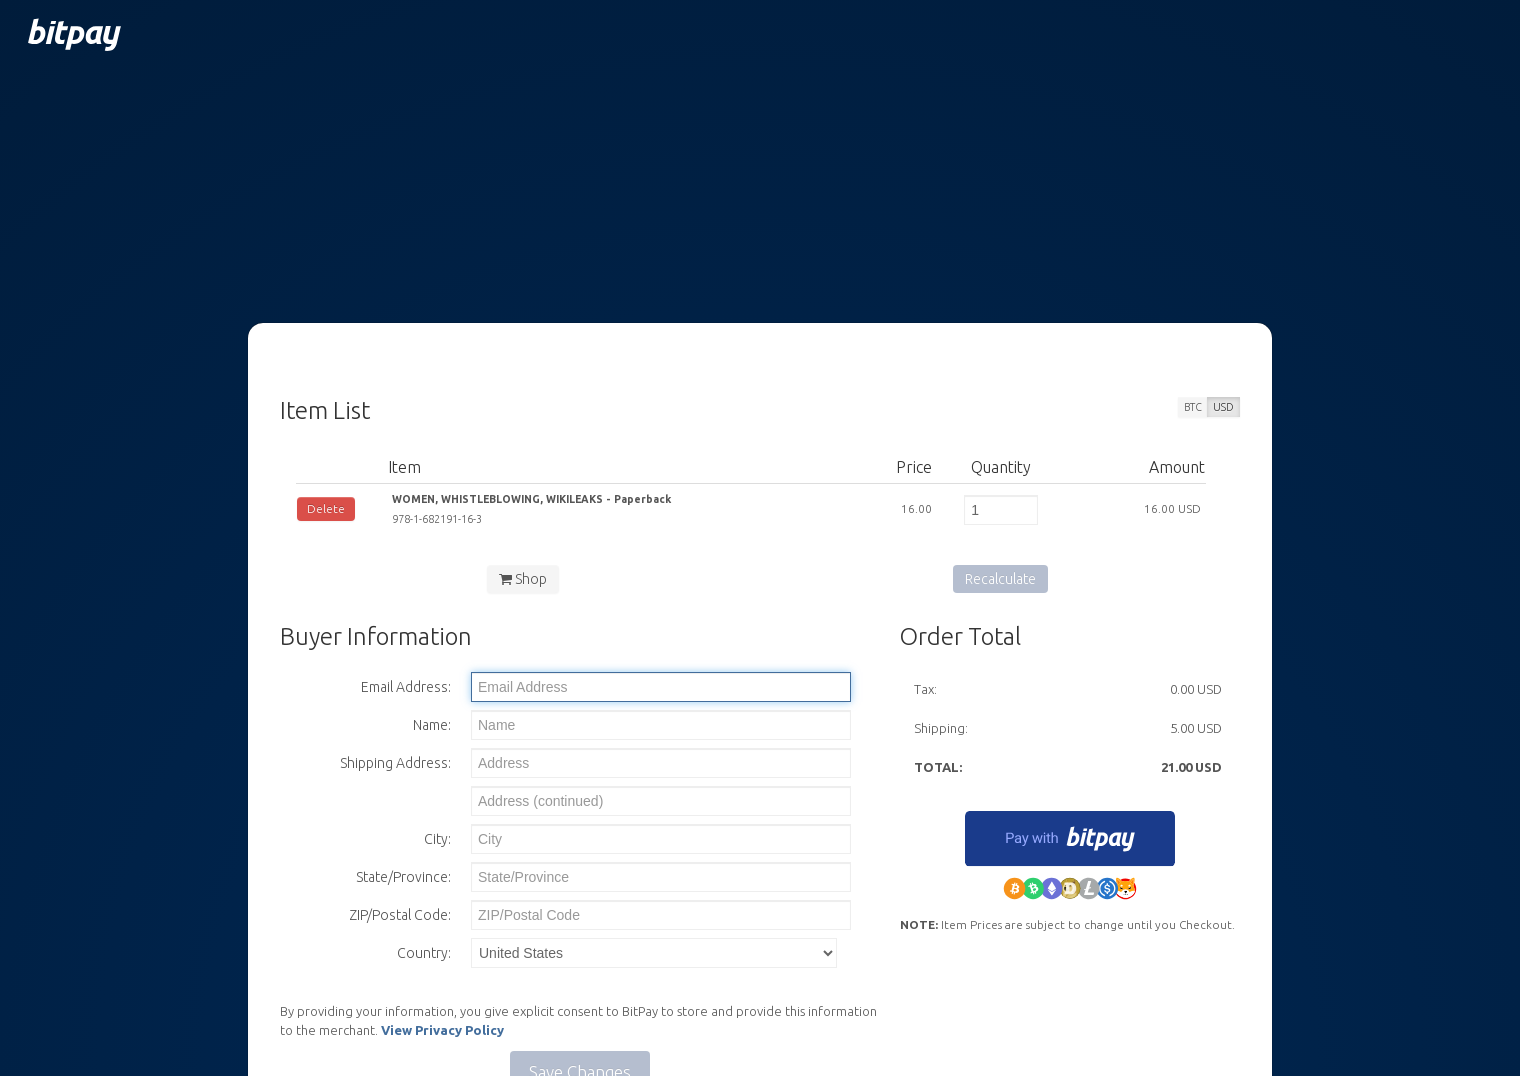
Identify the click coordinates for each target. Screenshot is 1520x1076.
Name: (432, 725)
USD (1223, 407)
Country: (424, 953)
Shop (523, 579)
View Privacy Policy (442, 1030)
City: (437, 839)
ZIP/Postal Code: (400, 915)
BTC (1193, 407)
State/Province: (403, 877)
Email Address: (406, 687)
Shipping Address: (395, 763)
